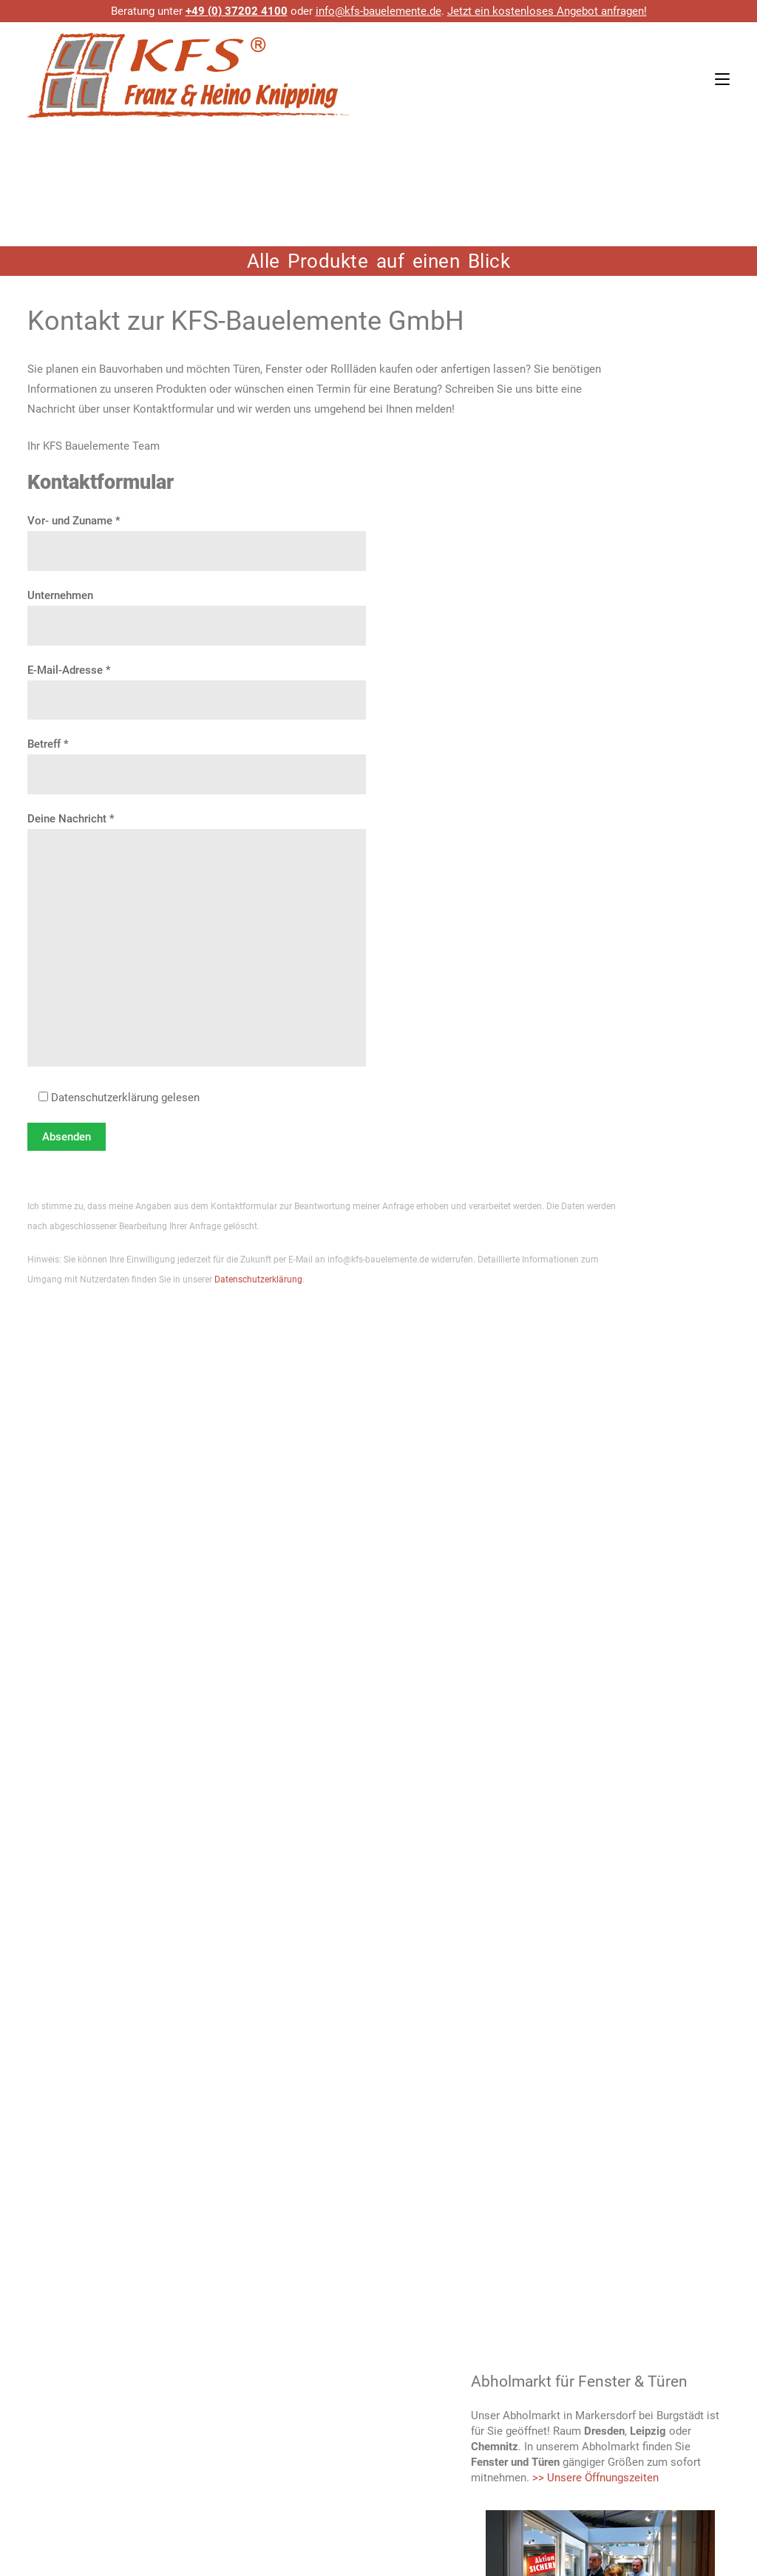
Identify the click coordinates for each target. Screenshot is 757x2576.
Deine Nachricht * (196, 940)
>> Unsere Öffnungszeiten (595, 2477)
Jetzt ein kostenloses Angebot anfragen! (547, 11)
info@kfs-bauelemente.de (378, 11)
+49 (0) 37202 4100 (237, 11)
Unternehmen (196, 611)
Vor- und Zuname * (196, 536)
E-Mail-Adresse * (196, 685)
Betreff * (196, 759)
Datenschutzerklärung (258, 1279)
